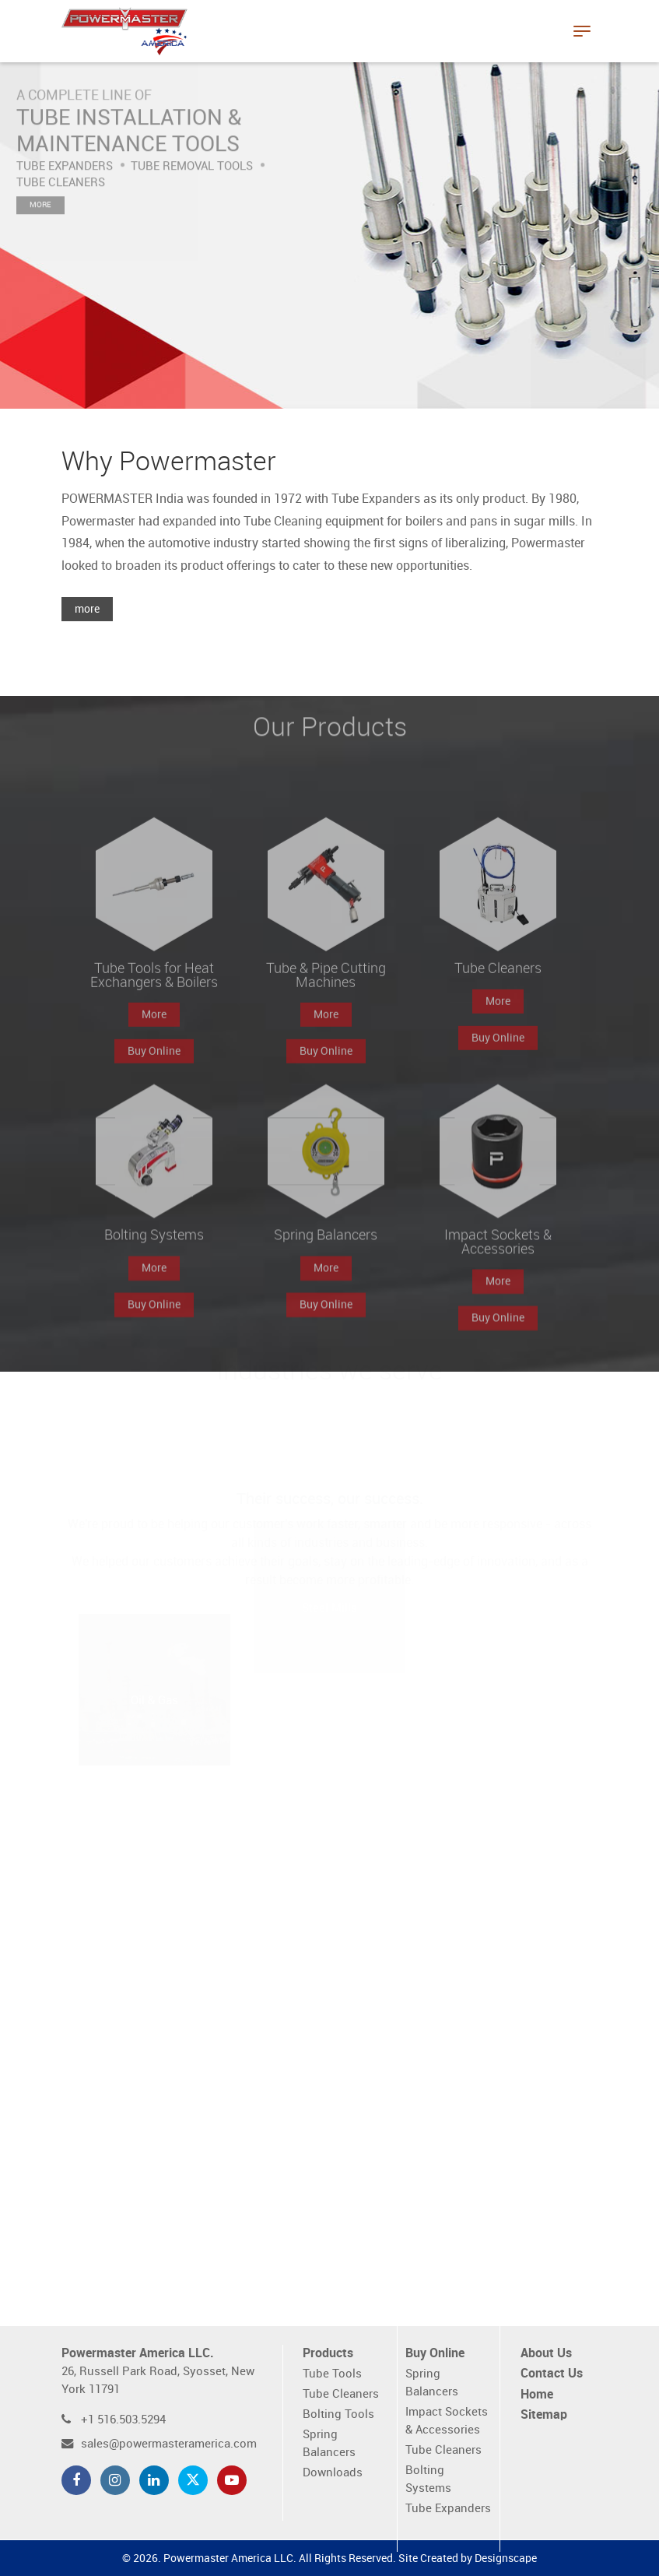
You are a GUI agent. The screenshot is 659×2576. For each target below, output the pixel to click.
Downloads (333, 2472)
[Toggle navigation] (582, 31)
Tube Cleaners (341, 2394)
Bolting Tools (338, 2414)
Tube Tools (332, 2374)
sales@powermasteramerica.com (169, 2444)
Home (537, 2395)
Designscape (506, 2558)
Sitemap (544, 2415)
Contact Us (552, 2374)
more (87, 609)
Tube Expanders (448, 2508)
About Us (546, 2353)
